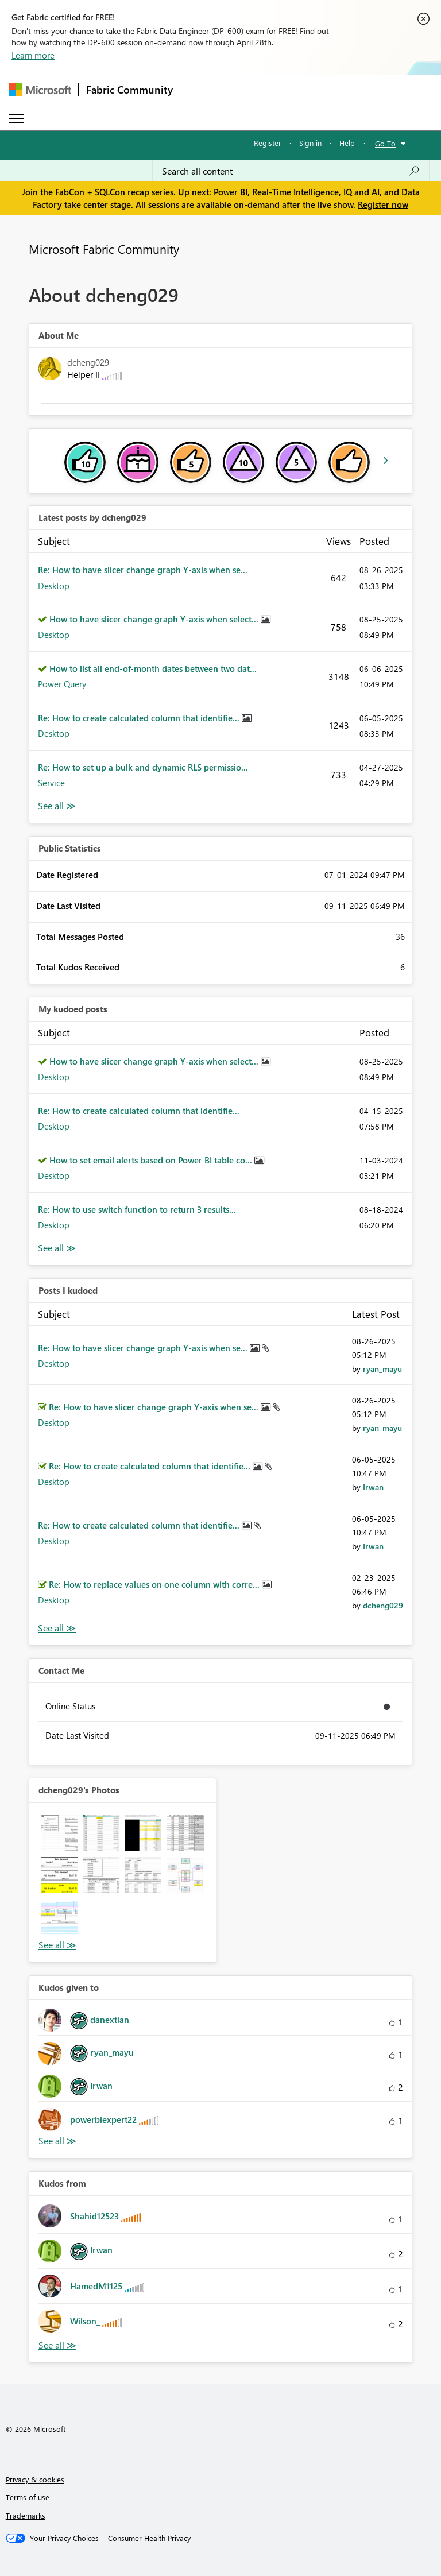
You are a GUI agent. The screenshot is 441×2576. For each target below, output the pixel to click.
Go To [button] (385, 143)
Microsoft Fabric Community (104, 249)
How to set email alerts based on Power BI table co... (151, 1160)
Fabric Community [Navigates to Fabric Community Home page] (129, 89)
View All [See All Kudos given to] (57, 2141)
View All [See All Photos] (57, 1945)
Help (347, 143)
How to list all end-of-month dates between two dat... (153, 668)
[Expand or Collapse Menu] (16, 118)
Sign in (310, 143)
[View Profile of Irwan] (373, 1487)
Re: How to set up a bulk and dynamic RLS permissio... (143, 767)
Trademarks (25, 2515)
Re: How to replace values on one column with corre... (155, 1584)
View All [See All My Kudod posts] (57, 1248)
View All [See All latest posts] (57, 806)
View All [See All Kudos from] (57, 2345)
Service (51, 782)
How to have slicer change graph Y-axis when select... (155, 619)
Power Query (62, 684)
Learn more (33, 55)
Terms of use (27, 2497)
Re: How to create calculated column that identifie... (140, 718)
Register (267, 143)
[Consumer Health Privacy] (149, 2538)
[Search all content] (291, 171)
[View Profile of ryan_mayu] (382, 1368)
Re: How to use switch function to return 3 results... (137, 1209)
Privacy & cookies (35, 2479)
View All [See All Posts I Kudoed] (57, 1628)
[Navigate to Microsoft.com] (40, 89)
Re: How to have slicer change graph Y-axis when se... (142, 569)
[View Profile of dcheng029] (383, 1605)
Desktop (53, 585)
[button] (59, 1833)
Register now (383, 204)
